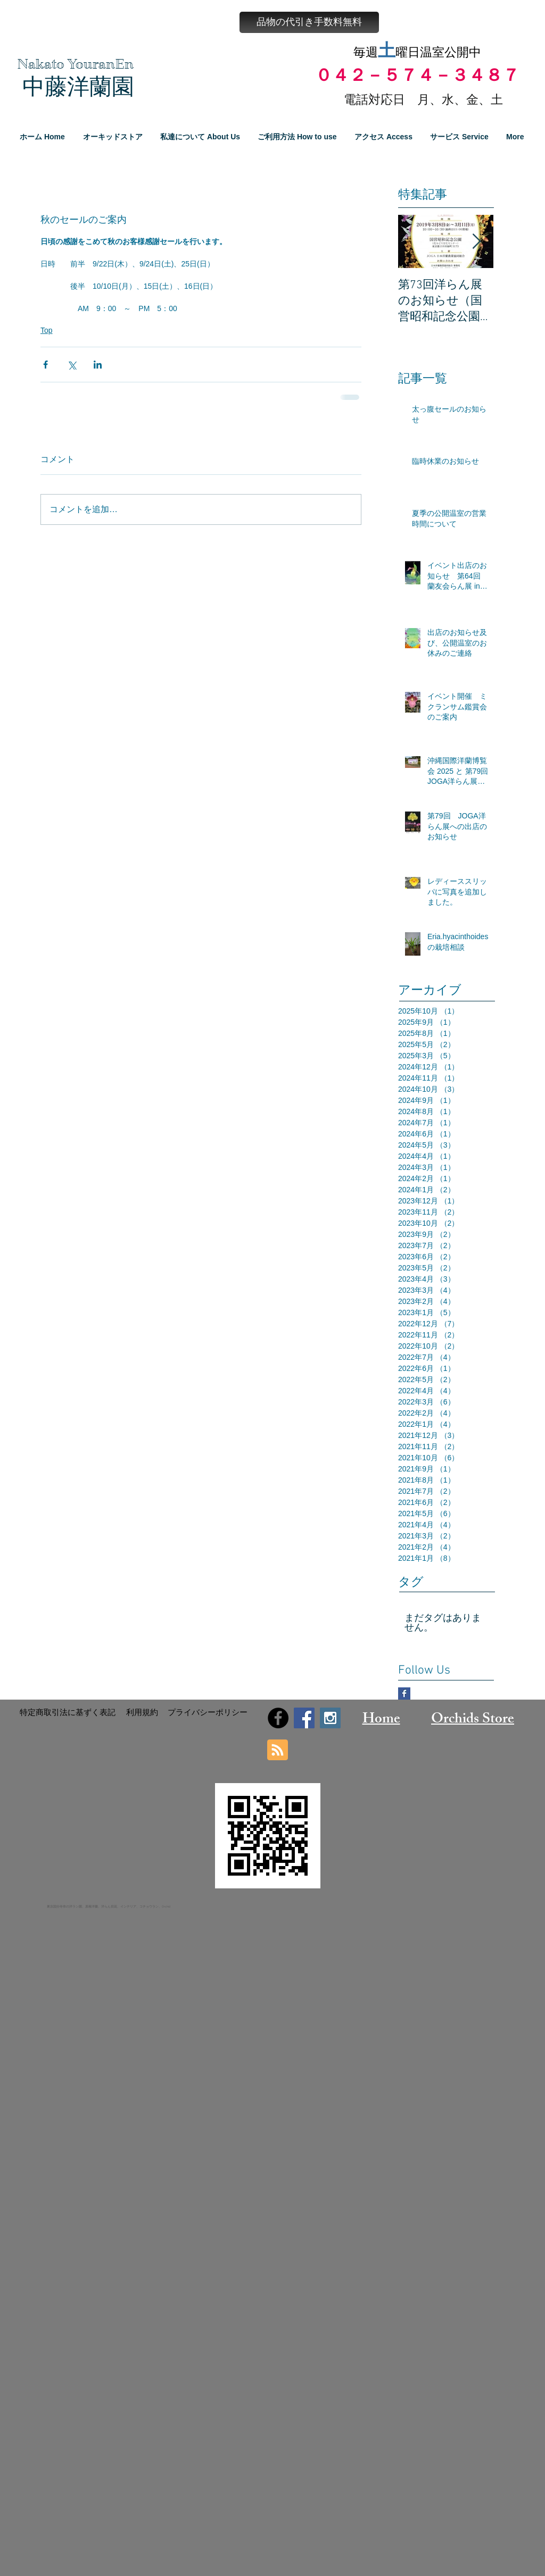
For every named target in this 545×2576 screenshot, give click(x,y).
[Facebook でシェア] (45, 364)
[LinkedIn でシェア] (98, 364)
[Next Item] (476, 241)
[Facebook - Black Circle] (278, 1718)
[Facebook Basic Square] (404, 1693)
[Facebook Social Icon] (304, 1718)
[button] (309, 22)
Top (46, 330)
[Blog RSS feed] (277, 1750)
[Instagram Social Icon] (330, 1718)
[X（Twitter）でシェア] (72, 364)
